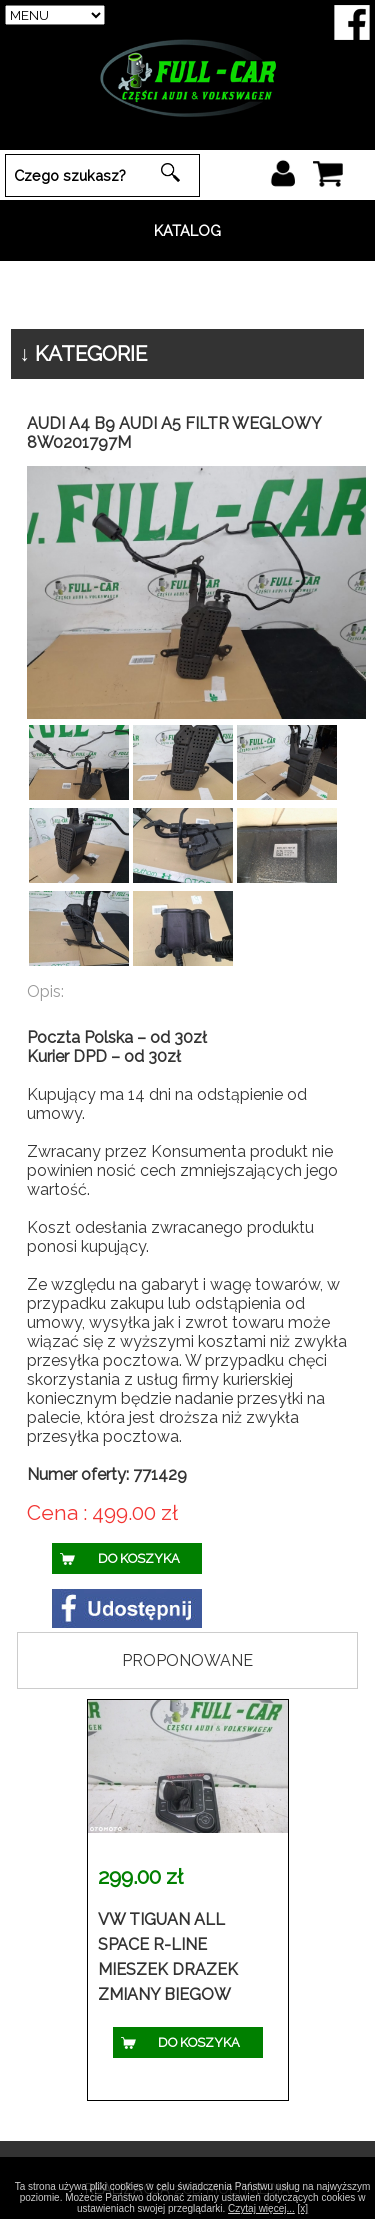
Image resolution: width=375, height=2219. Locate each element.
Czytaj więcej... (261, 2208)
